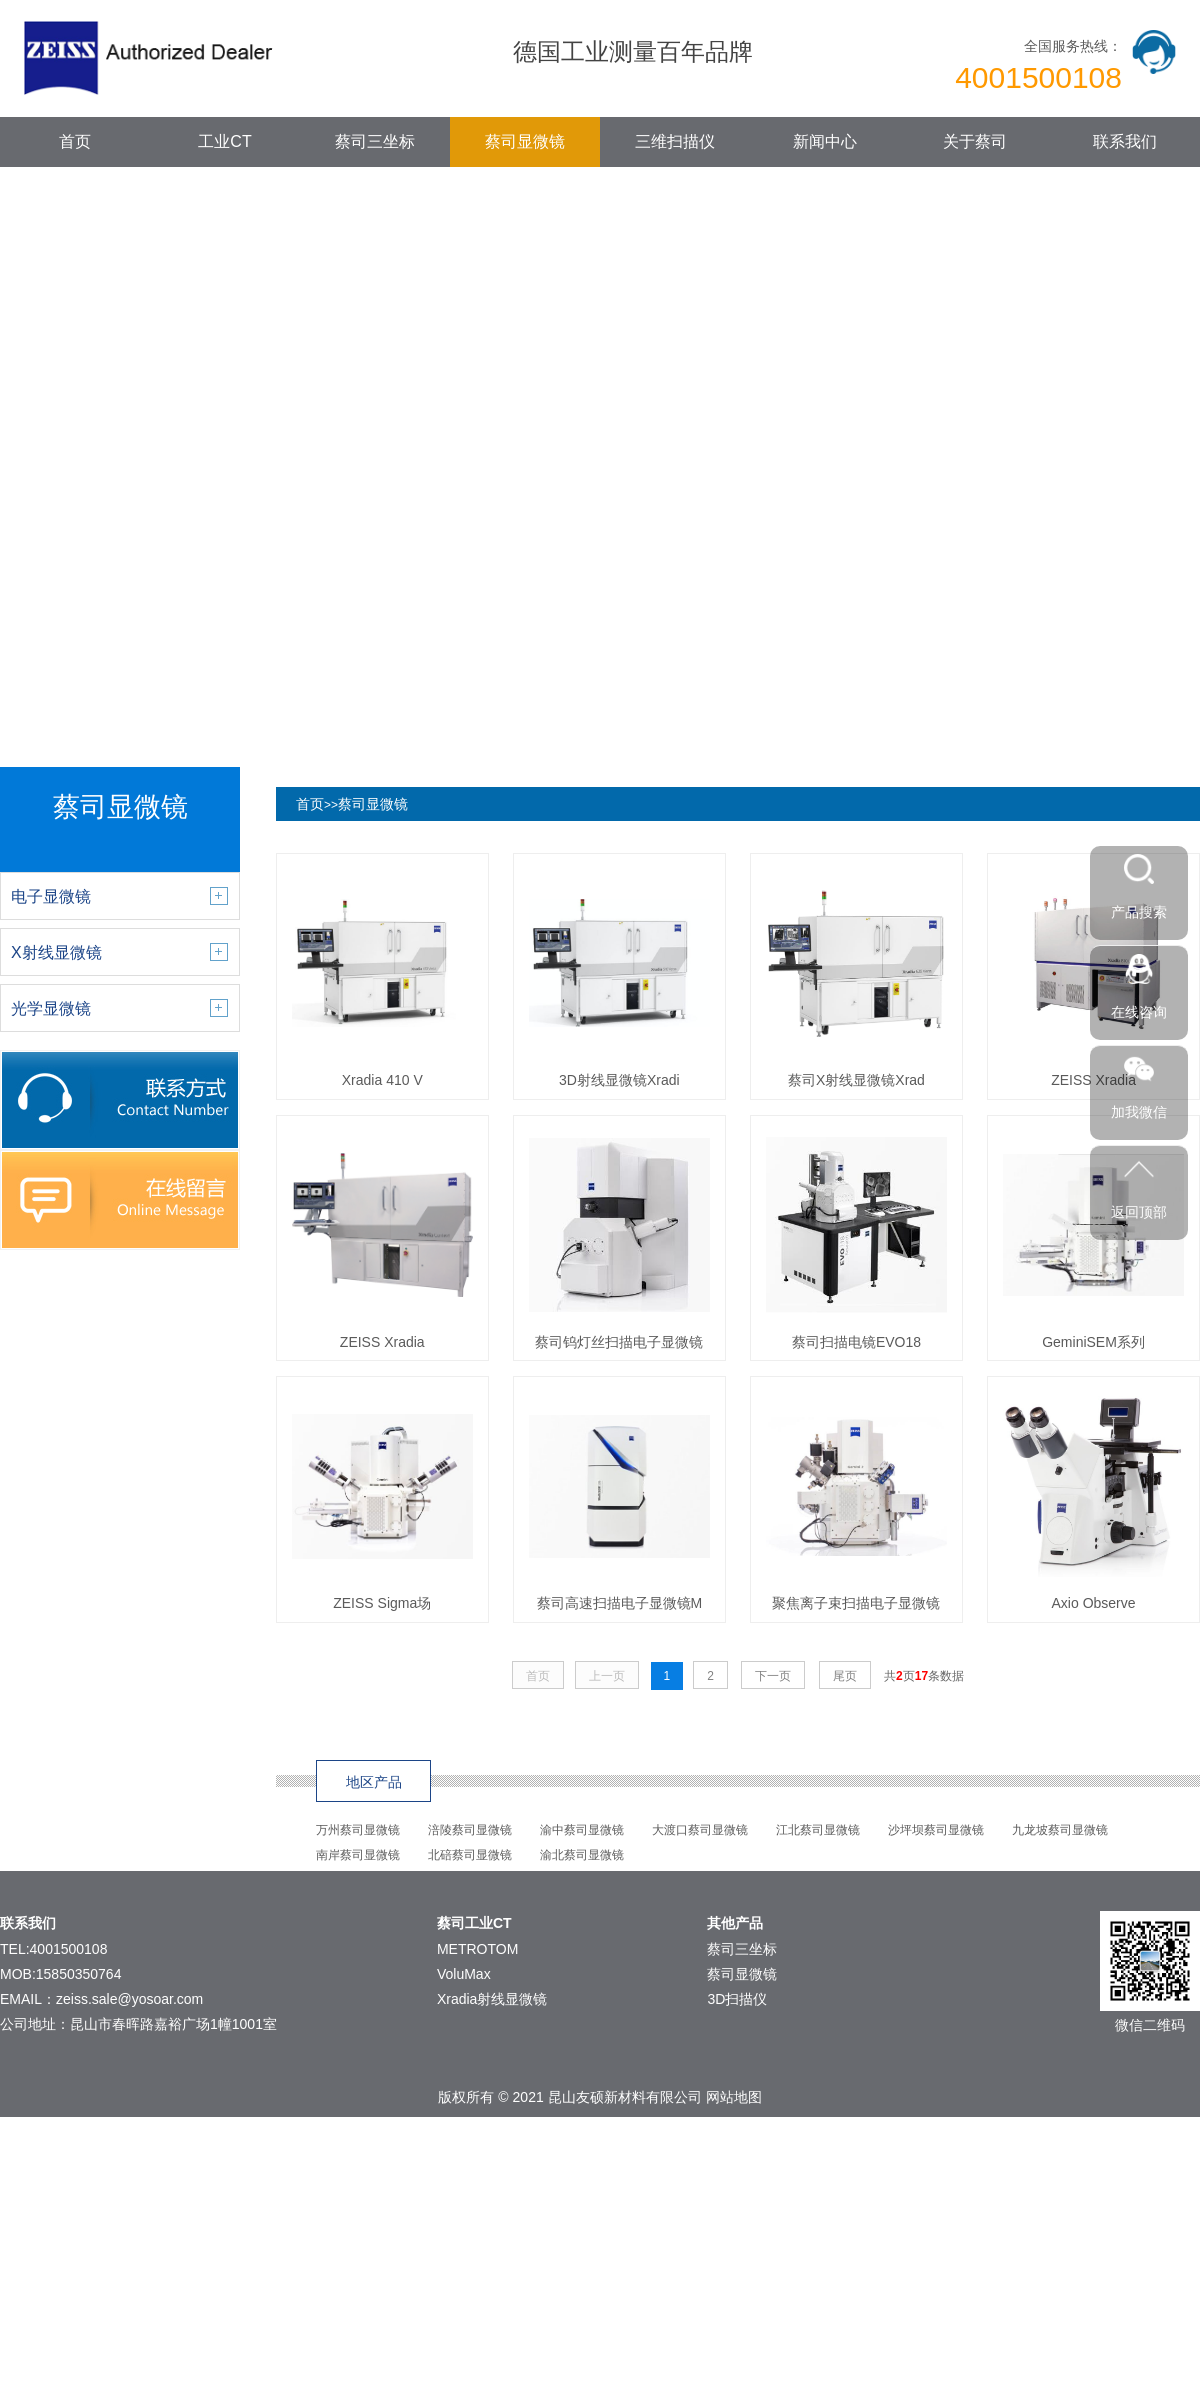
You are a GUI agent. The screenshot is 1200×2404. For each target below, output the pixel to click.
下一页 (773, 1676)
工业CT (224, 141)
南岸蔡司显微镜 (358, 1855)
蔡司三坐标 (375, 141)
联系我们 (1125, 141)
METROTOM (477, 1949)
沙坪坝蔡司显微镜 (936, 1830)
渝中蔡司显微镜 (582, 1830)
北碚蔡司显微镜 (470, 1855)
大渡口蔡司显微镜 (700, 1830)
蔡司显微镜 (525, 141)
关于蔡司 (975, 141)
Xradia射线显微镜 (492, 1999)
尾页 (845, 1676)
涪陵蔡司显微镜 (470, 1830)
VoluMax (464, 1974)
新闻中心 (825, 141)
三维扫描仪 (675, 141)
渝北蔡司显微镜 (582, 1855)
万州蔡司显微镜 (358, 1830)
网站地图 (734, 2097)
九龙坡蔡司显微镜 (1060, 1830)
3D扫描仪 (737, 1999)
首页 (75, 141)
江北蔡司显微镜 (818, 1830)
